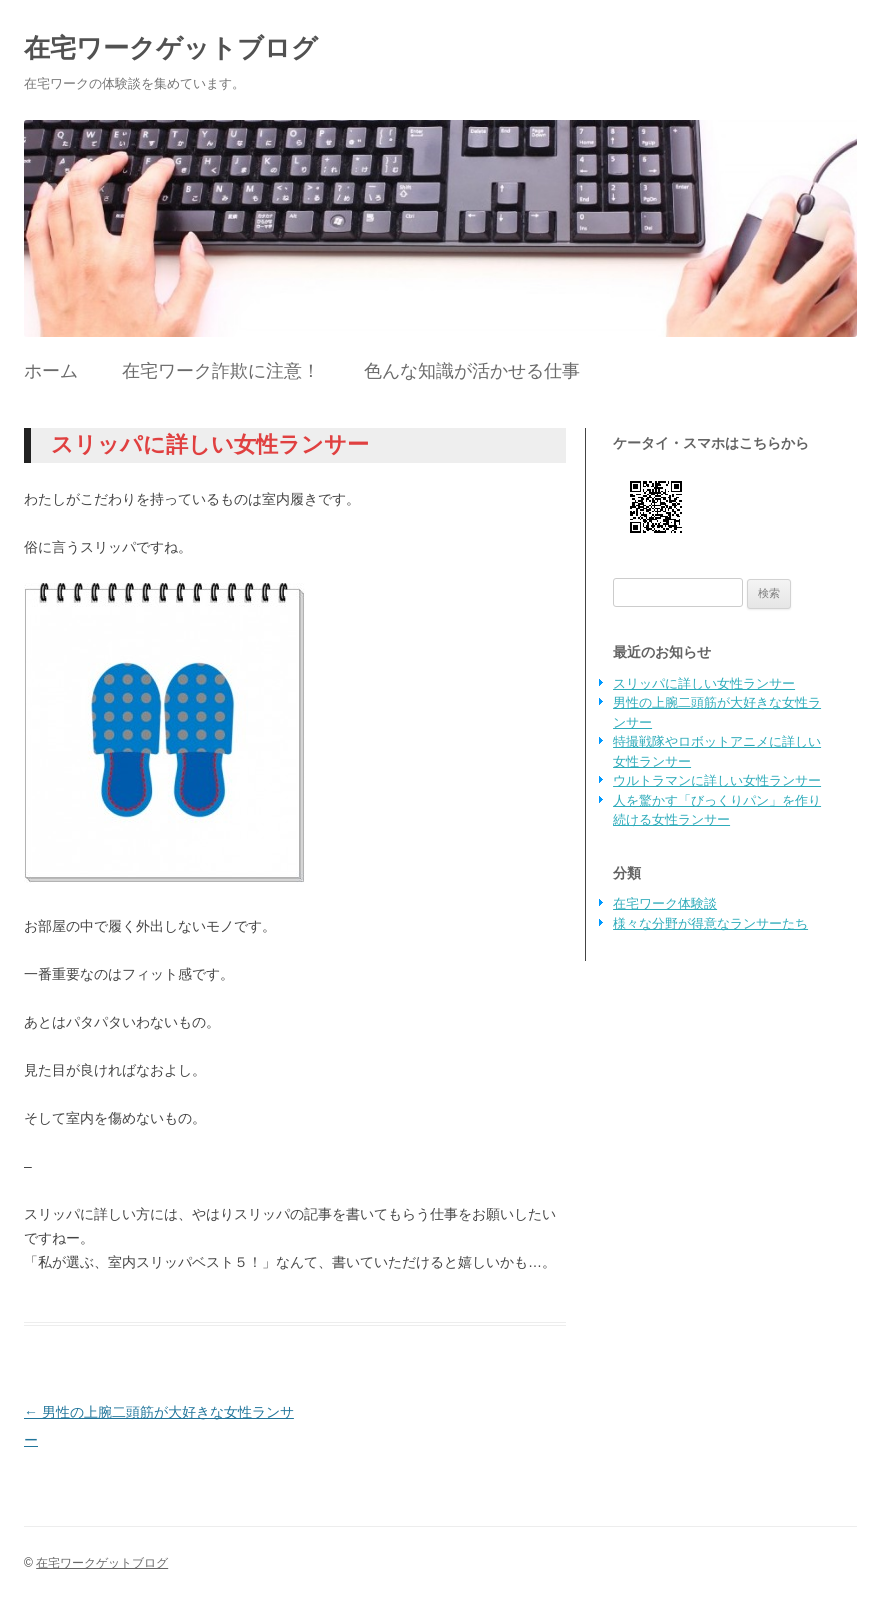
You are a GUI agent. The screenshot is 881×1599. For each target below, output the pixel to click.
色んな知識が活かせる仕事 (472, 371)
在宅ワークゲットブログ (171, 48)
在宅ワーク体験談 (665, 903)
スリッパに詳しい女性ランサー (704, 683)
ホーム (51, 371)
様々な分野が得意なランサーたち (710, 923)
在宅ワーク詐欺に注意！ (221, 371)
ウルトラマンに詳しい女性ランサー (717, 780)
